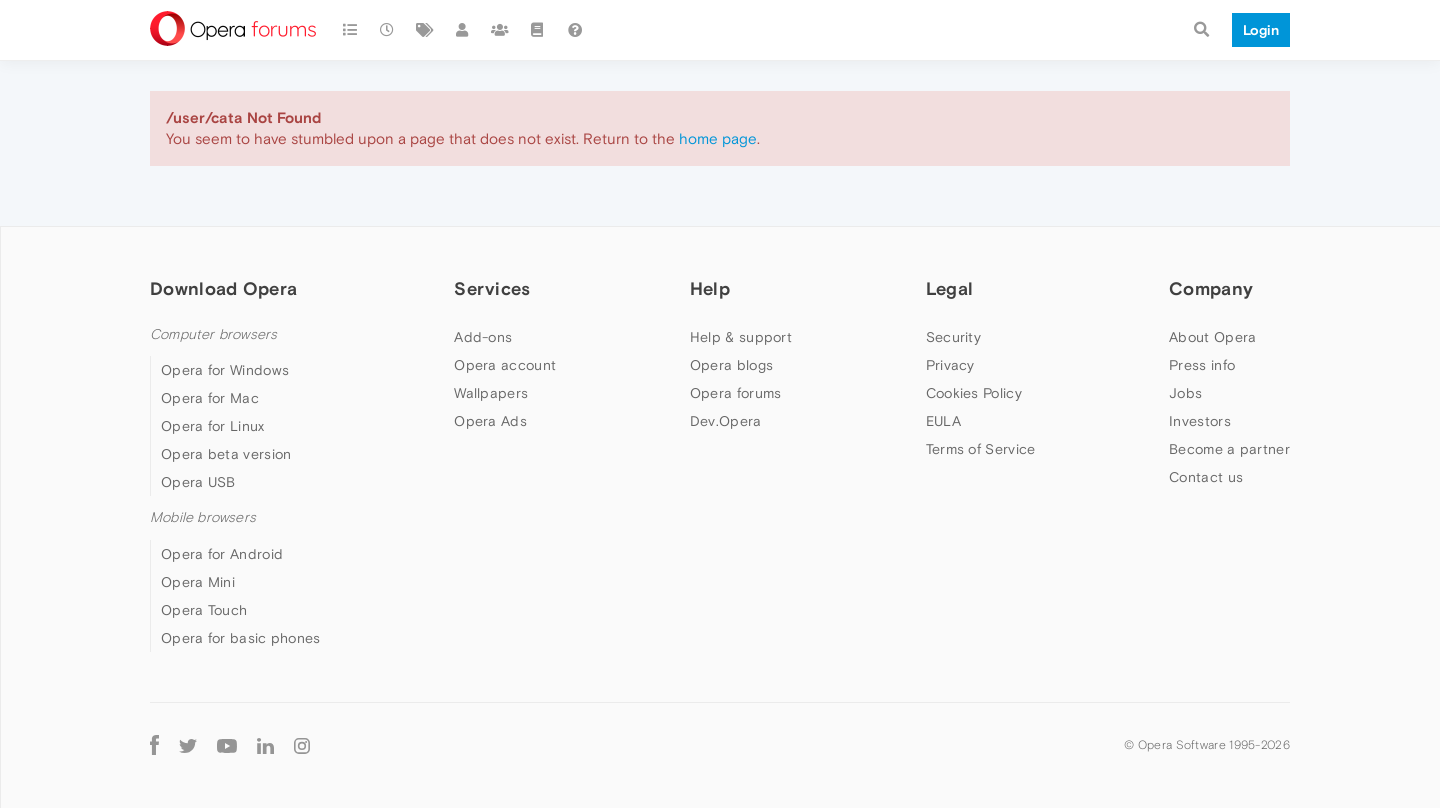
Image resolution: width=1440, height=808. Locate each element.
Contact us (1206, 477)
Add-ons (483, 337)
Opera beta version (226, 454)
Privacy (950, 365)
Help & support (741, 337)
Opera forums (736, 393)
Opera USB (198, 482)
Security (953, 337)
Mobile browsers (203, 517)
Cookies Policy (974, 393)
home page (718, 138)
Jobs (1185, 393)
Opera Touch (204, 610)
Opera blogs (731, 365)
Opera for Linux (213, 426)
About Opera (1212, 337)
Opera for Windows (225, 370)
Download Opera (223, 288)
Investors (1200, 421)
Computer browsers (213, 334)
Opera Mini (198, 582)
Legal (950, 288)
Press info (1202, 365)
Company (1211, 288)
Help (710, 288)
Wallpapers (491, 393)
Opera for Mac (210, 398)
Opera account (505, 365)
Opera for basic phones (241, 638)
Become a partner (1229, 449)
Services (492, 288)
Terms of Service (981, 449)
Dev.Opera (726, 421)
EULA (943, 421)
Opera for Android (222, 554)
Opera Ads (490, 421)
